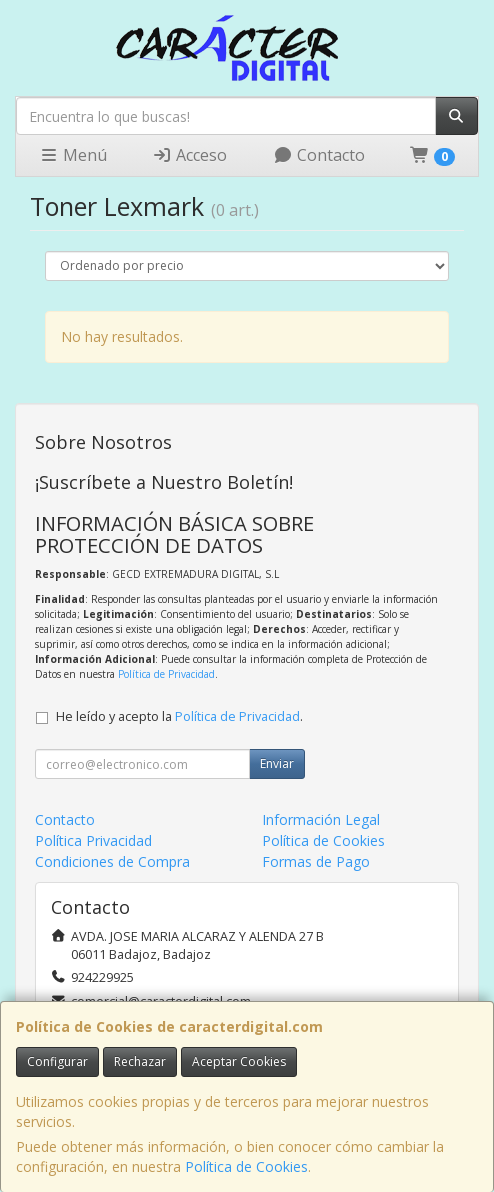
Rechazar (140, 1061)
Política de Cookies (246, 1166)
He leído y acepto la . (179, 716)
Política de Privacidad (166, 674)
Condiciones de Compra (112, 861)
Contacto (319, 155)
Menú (73, 155)
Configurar (57, 1061)
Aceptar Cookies (239, 1061)
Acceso (189, 155)
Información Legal (321, 819)
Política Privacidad (93, 840)
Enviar (277, 763)
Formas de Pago (316, 861)
